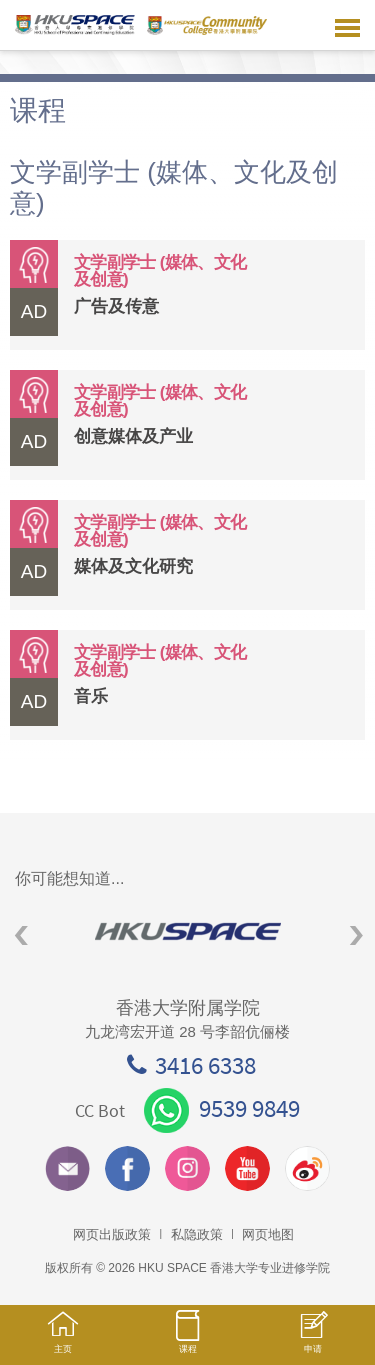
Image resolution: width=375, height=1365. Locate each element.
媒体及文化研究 (133, 566)
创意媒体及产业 (133, 436)
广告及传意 (116, 306)
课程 (187, 1341)
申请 (312, 1342)
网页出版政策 (112, 1234)
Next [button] (356, 935)
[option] (187, 931)
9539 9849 (222, 1108)
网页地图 (268, 1234)
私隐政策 (197, 1234)
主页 (62, 1341)
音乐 (91, 696)
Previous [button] (21, 935)
